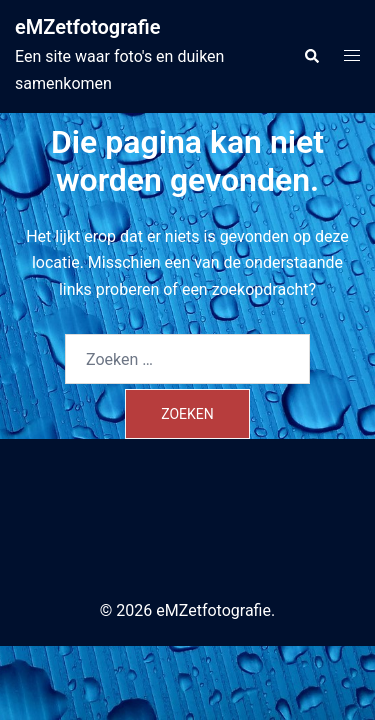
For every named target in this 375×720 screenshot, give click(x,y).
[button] (311, 56)
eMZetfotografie (88, 27)
